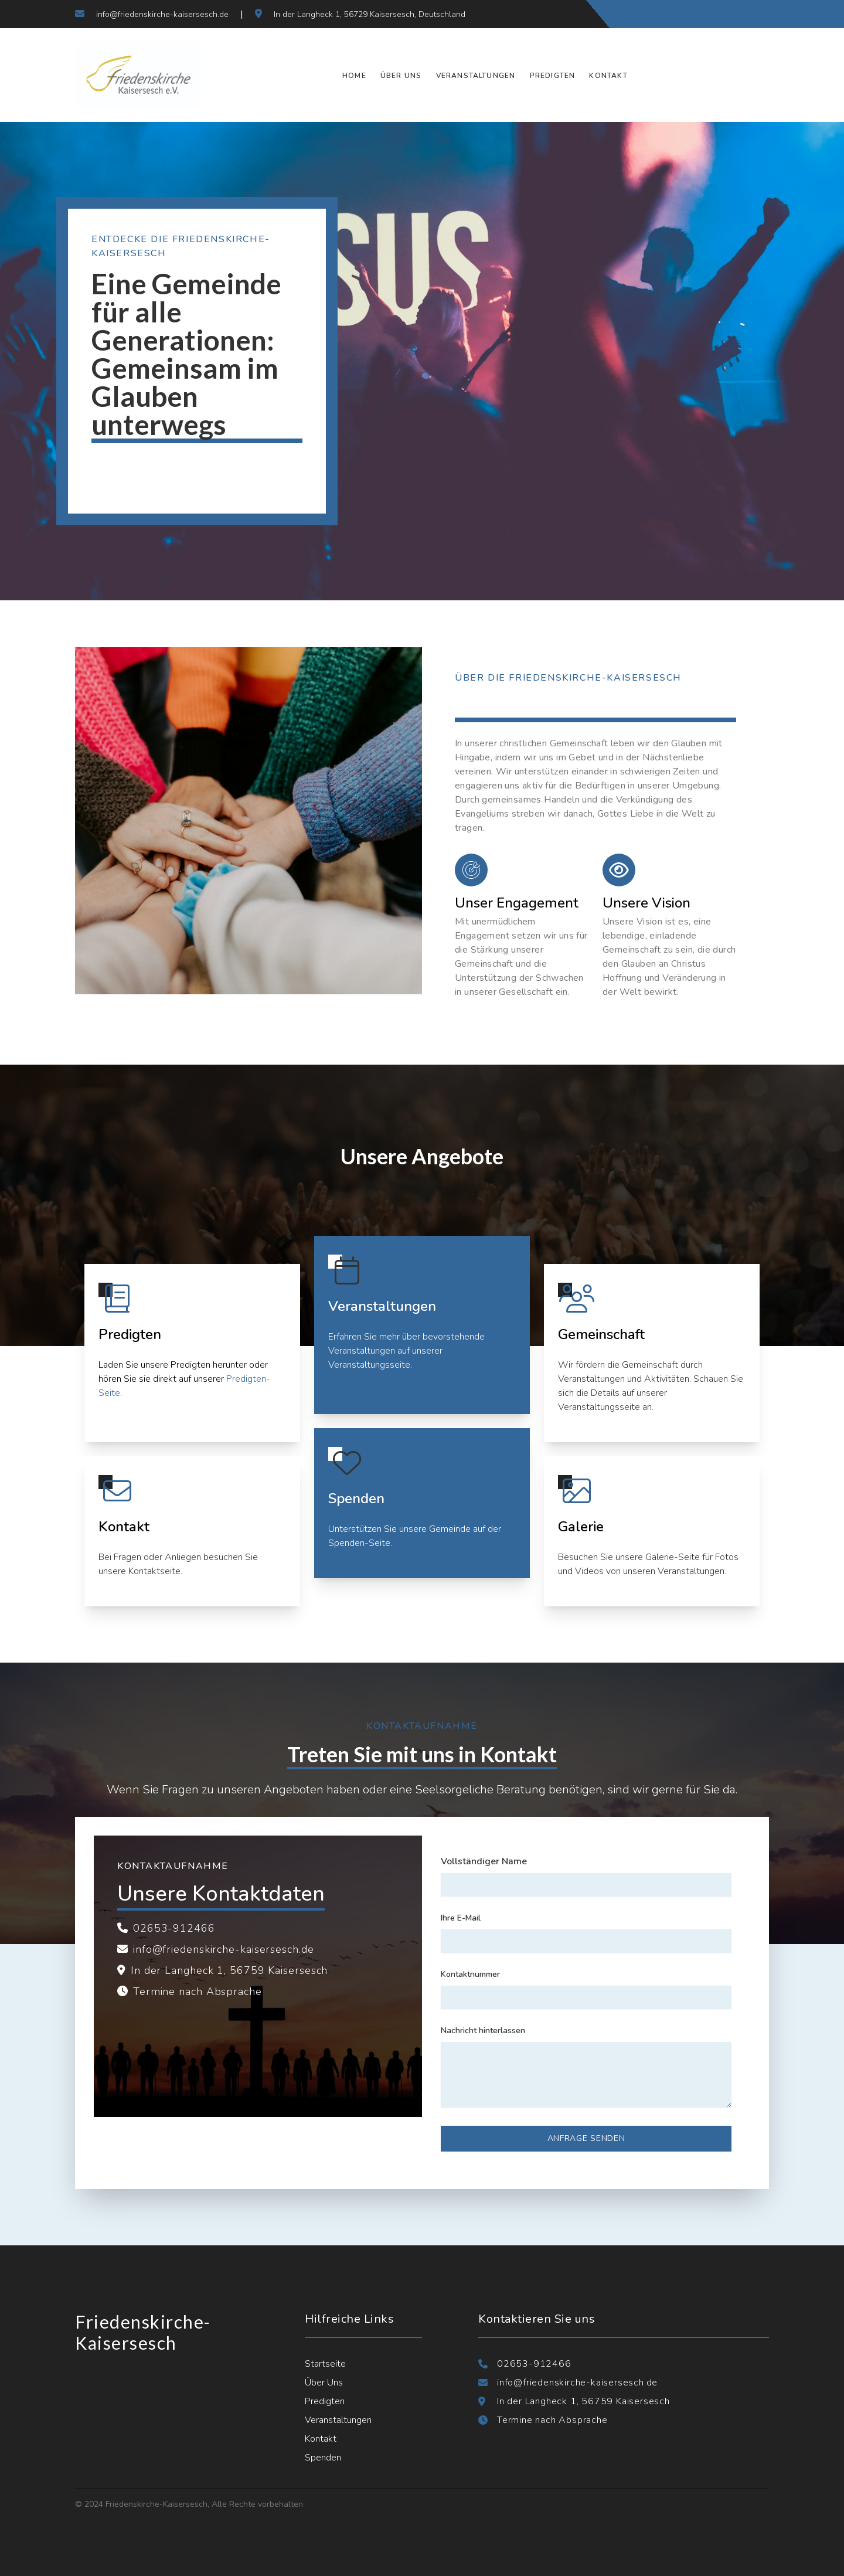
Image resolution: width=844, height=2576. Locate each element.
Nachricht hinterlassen (483, 2030)
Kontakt (608, 75)
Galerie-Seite (672, 1557)
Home (354, 75)
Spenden (323, 2457)
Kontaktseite (154, 1571)
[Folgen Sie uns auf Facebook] (692, 14)
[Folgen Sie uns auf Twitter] (713, 14)
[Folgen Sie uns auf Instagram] (734, 14)
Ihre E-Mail (461, 1917)
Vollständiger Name (484, 1861)
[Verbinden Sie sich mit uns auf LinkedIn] (755, 14)
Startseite (325, 2363)
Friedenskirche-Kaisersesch (143, 2332)
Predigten (553, 75)
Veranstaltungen (476, 75)
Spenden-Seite (359, 1543)
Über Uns (401, 75)
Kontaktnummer (470, 1974)
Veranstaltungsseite (369, 1364)
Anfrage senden (586, 2138)
